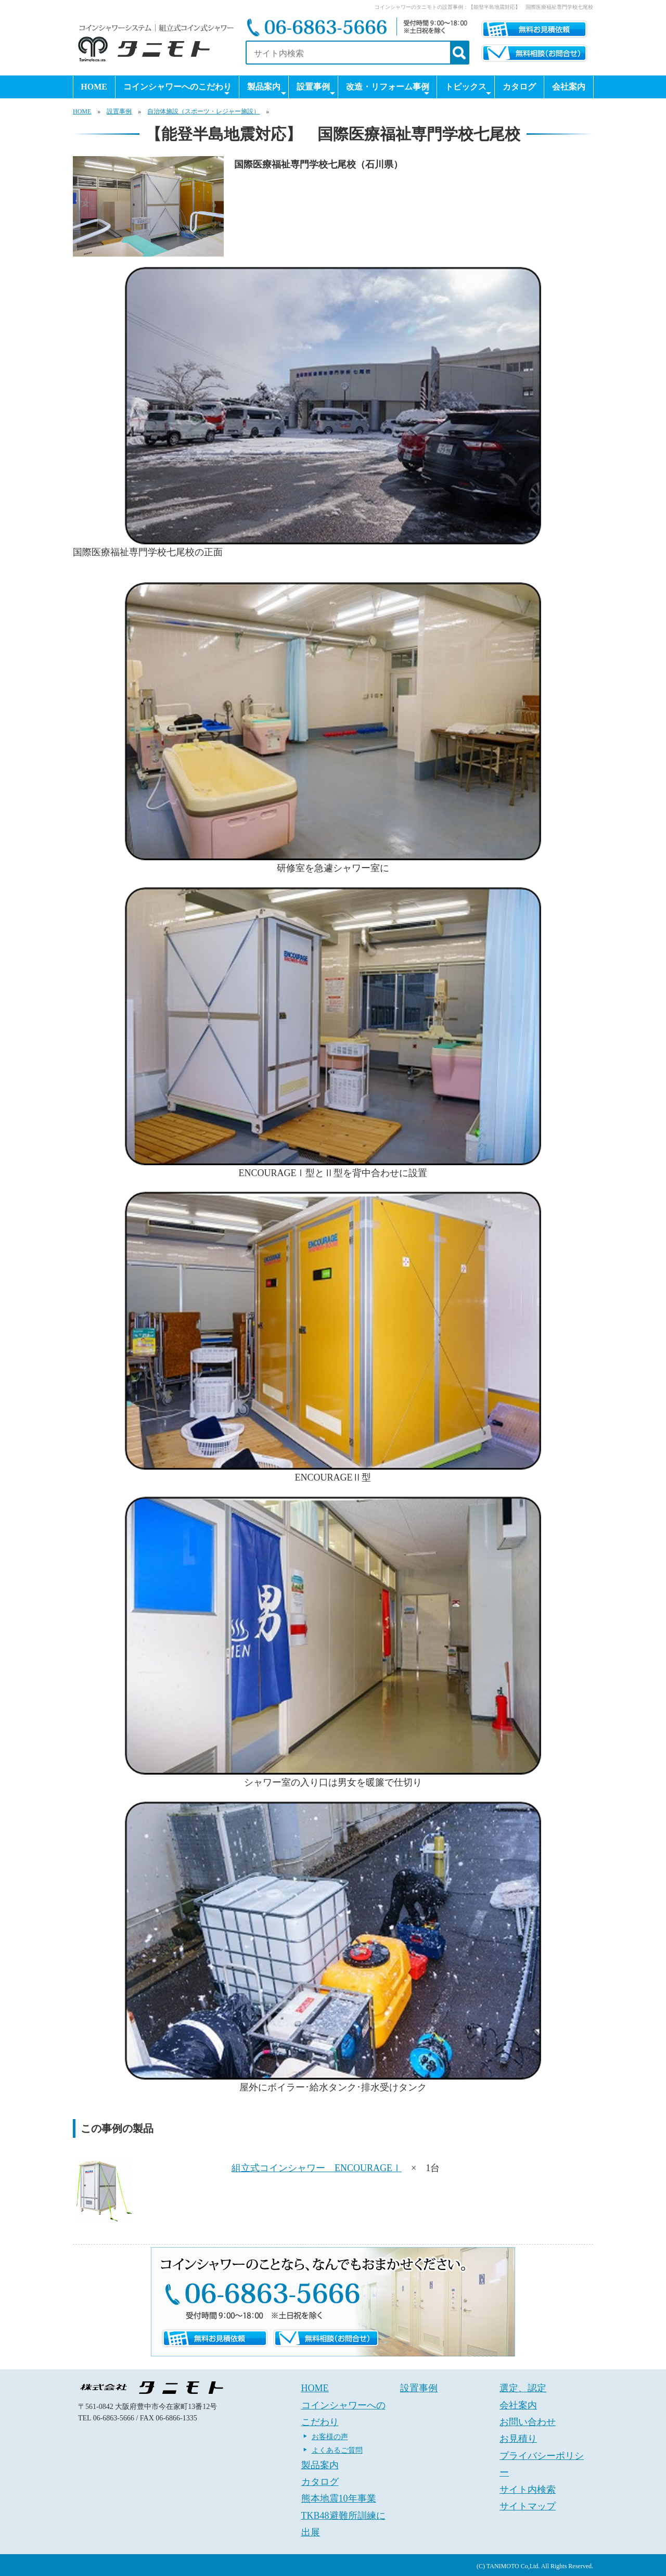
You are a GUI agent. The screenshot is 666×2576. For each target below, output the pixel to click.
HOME (94, 86)
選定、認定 (522, 2388)
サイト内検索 (527, 2489)
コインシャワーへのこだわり (177, 89)
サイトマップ (527, 2506)
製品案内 (266, 89)
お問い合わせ (527, 2422)
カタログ (519, 86)
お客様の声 (330, 2437)
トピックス (468, 89)
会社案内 (568, 86)
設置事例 (316, 89)
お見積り (518, 2438)
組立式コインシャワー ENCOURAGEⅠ (317, 2168)
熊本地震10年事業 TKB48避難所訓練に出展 (343, 2515)
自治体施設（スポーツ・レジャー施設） (203, 111)
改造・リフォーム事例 (388, 89)
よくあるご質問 (337, 2450)
